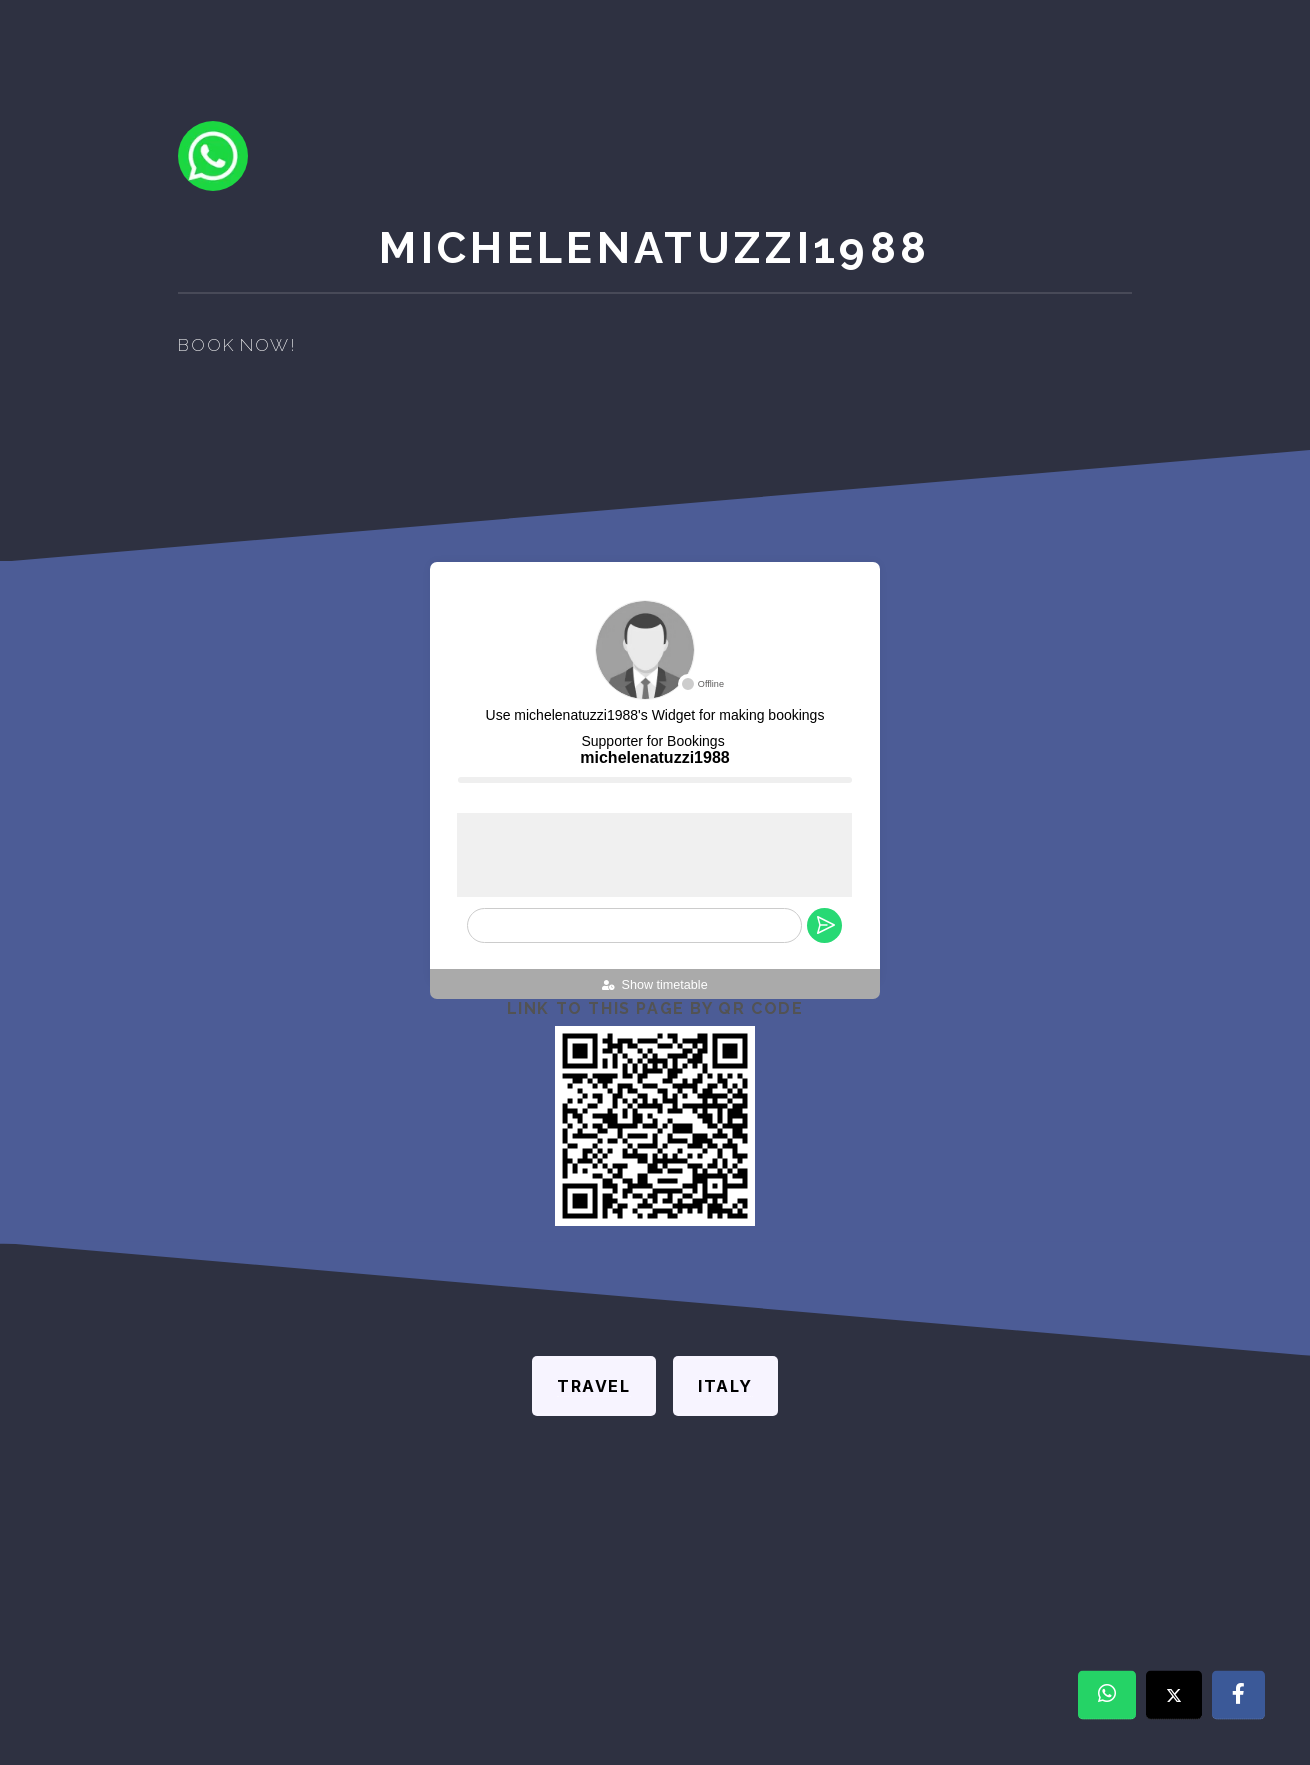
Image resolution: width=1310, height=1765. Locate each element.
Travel (594, 1386)
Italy (725, 1386)
